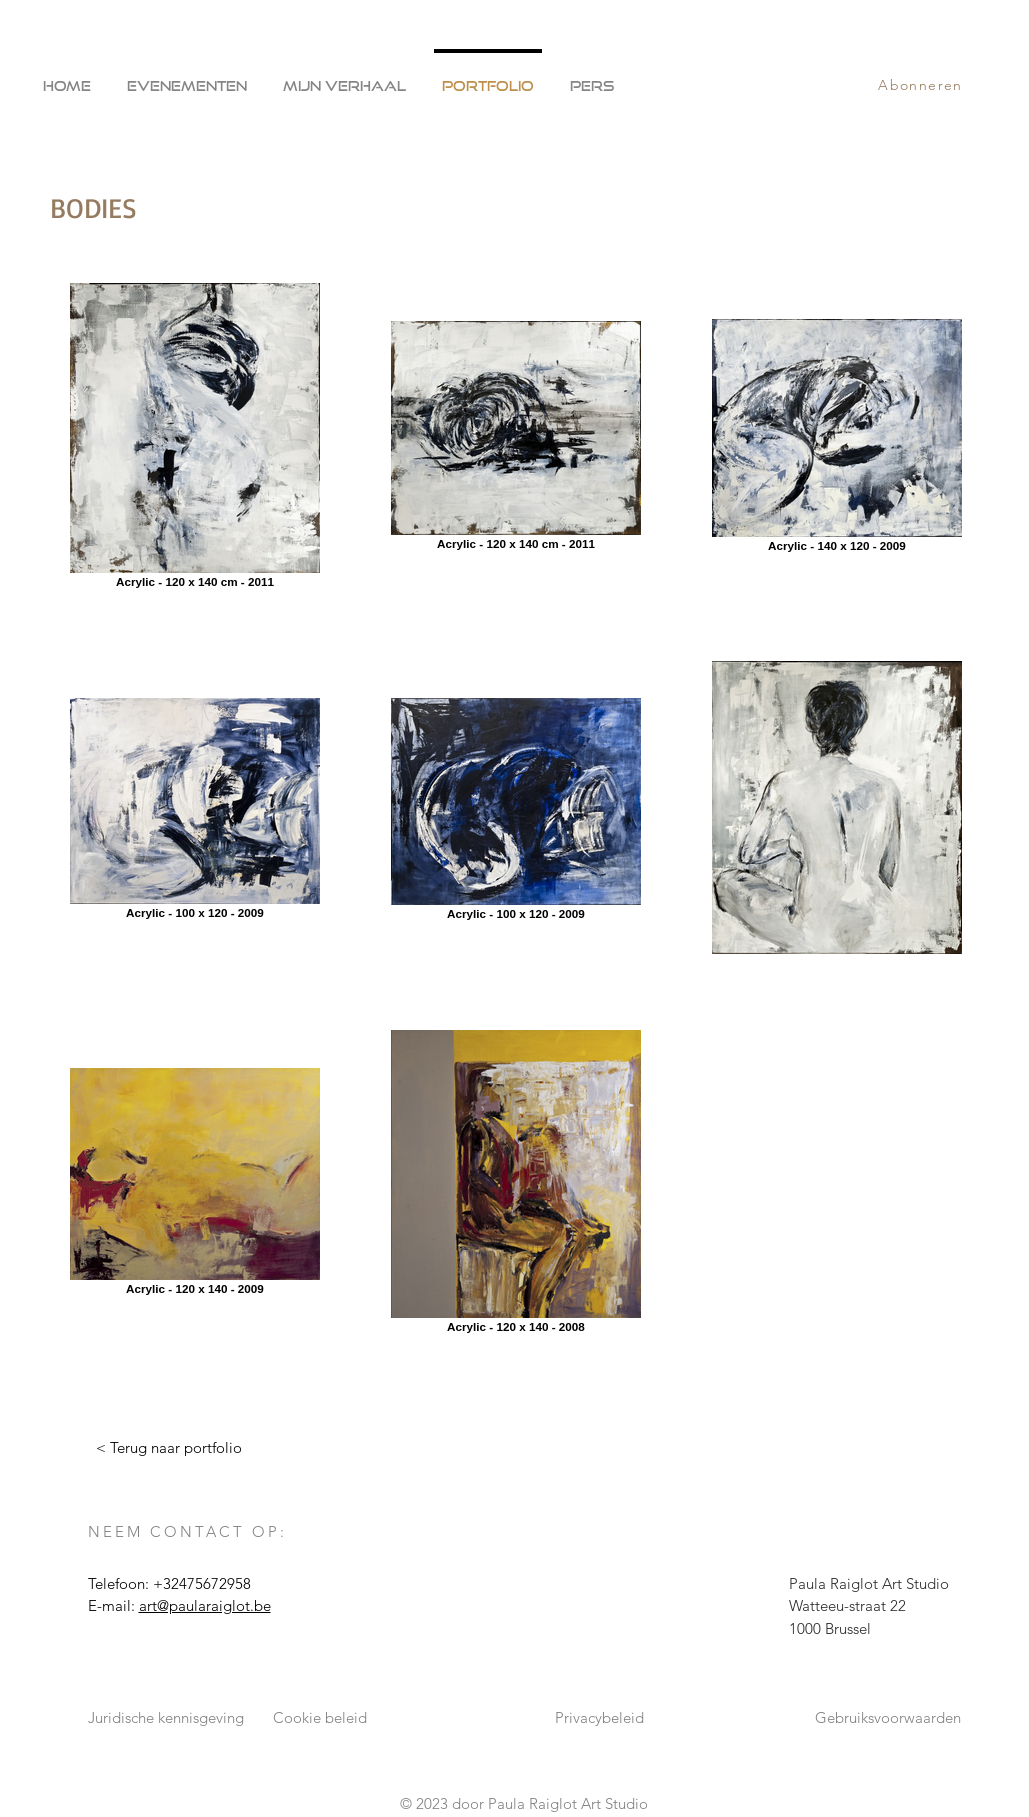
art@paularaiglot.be (205, 1605)
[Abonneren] (923, 85)
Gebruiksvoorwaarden (888, 1717)
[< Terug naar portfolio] (169, 1448)
